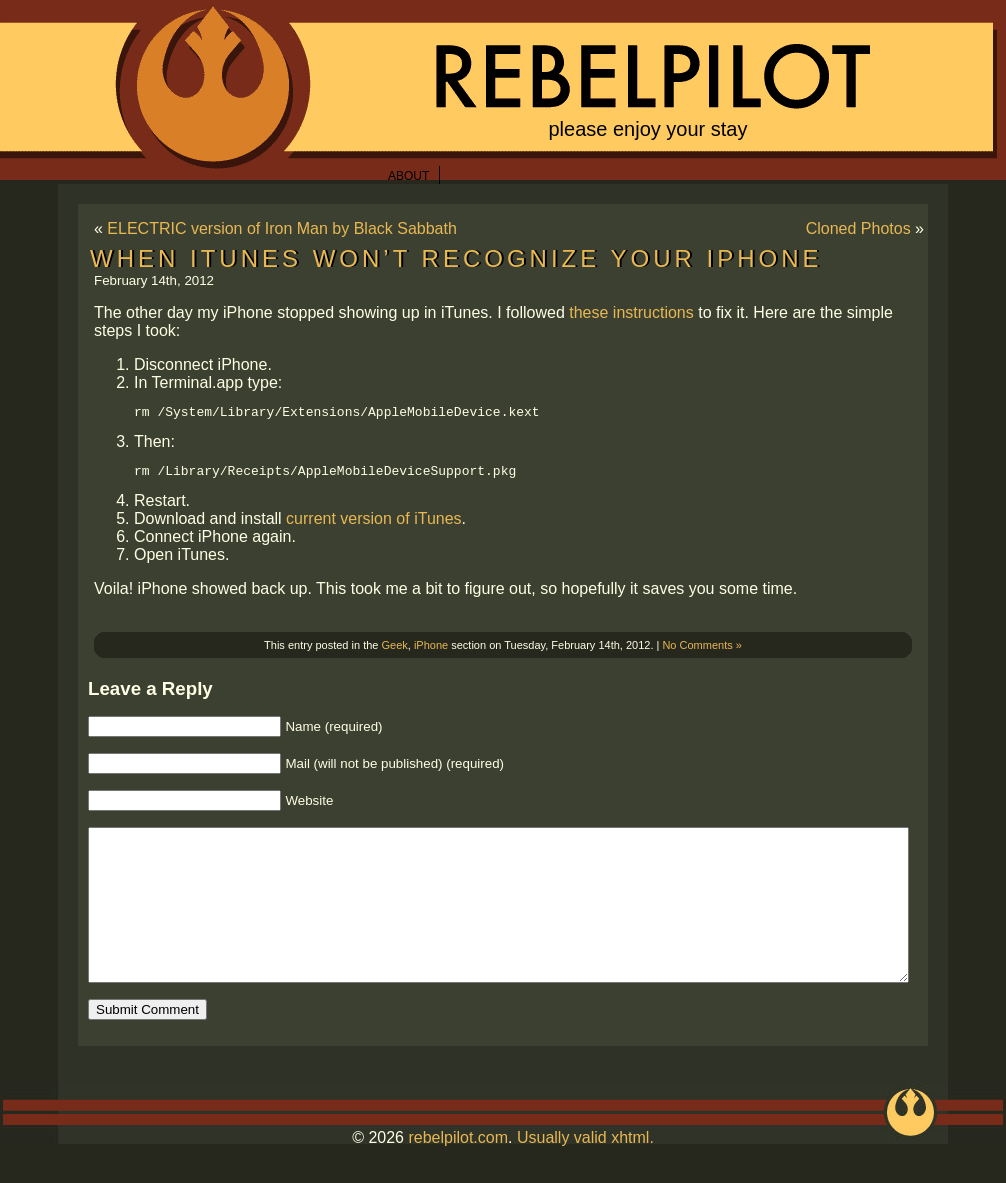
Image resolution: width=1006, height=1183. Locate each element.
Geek (395, 651)
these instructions (631, 312)
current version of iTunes (373, 524)
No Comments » (701, 651)
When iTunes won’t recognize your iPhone (456, 258)
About (408, 176)
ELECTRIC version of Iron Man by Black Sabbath (282, 228)
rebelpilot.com (458, 1173)
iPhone (431, 651)
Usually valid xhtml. (585, 1173)
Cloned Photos (858, 228)
